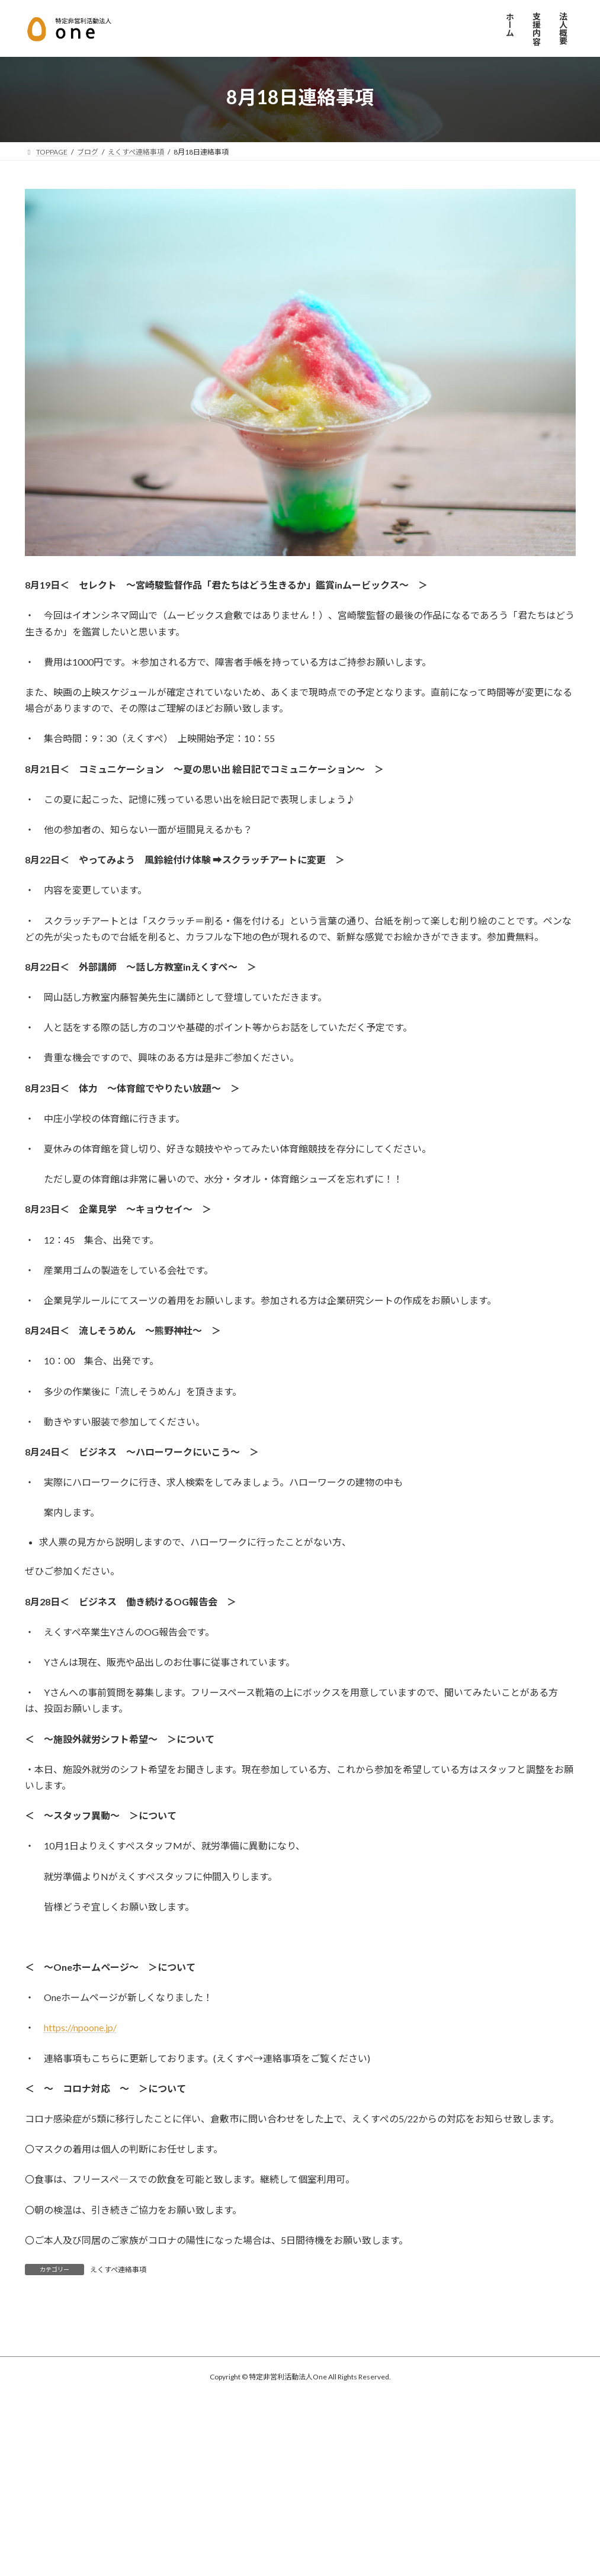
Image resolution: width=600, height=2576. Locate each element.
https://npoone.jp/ (80, 2027)
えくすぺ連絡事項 (118, 2269)
